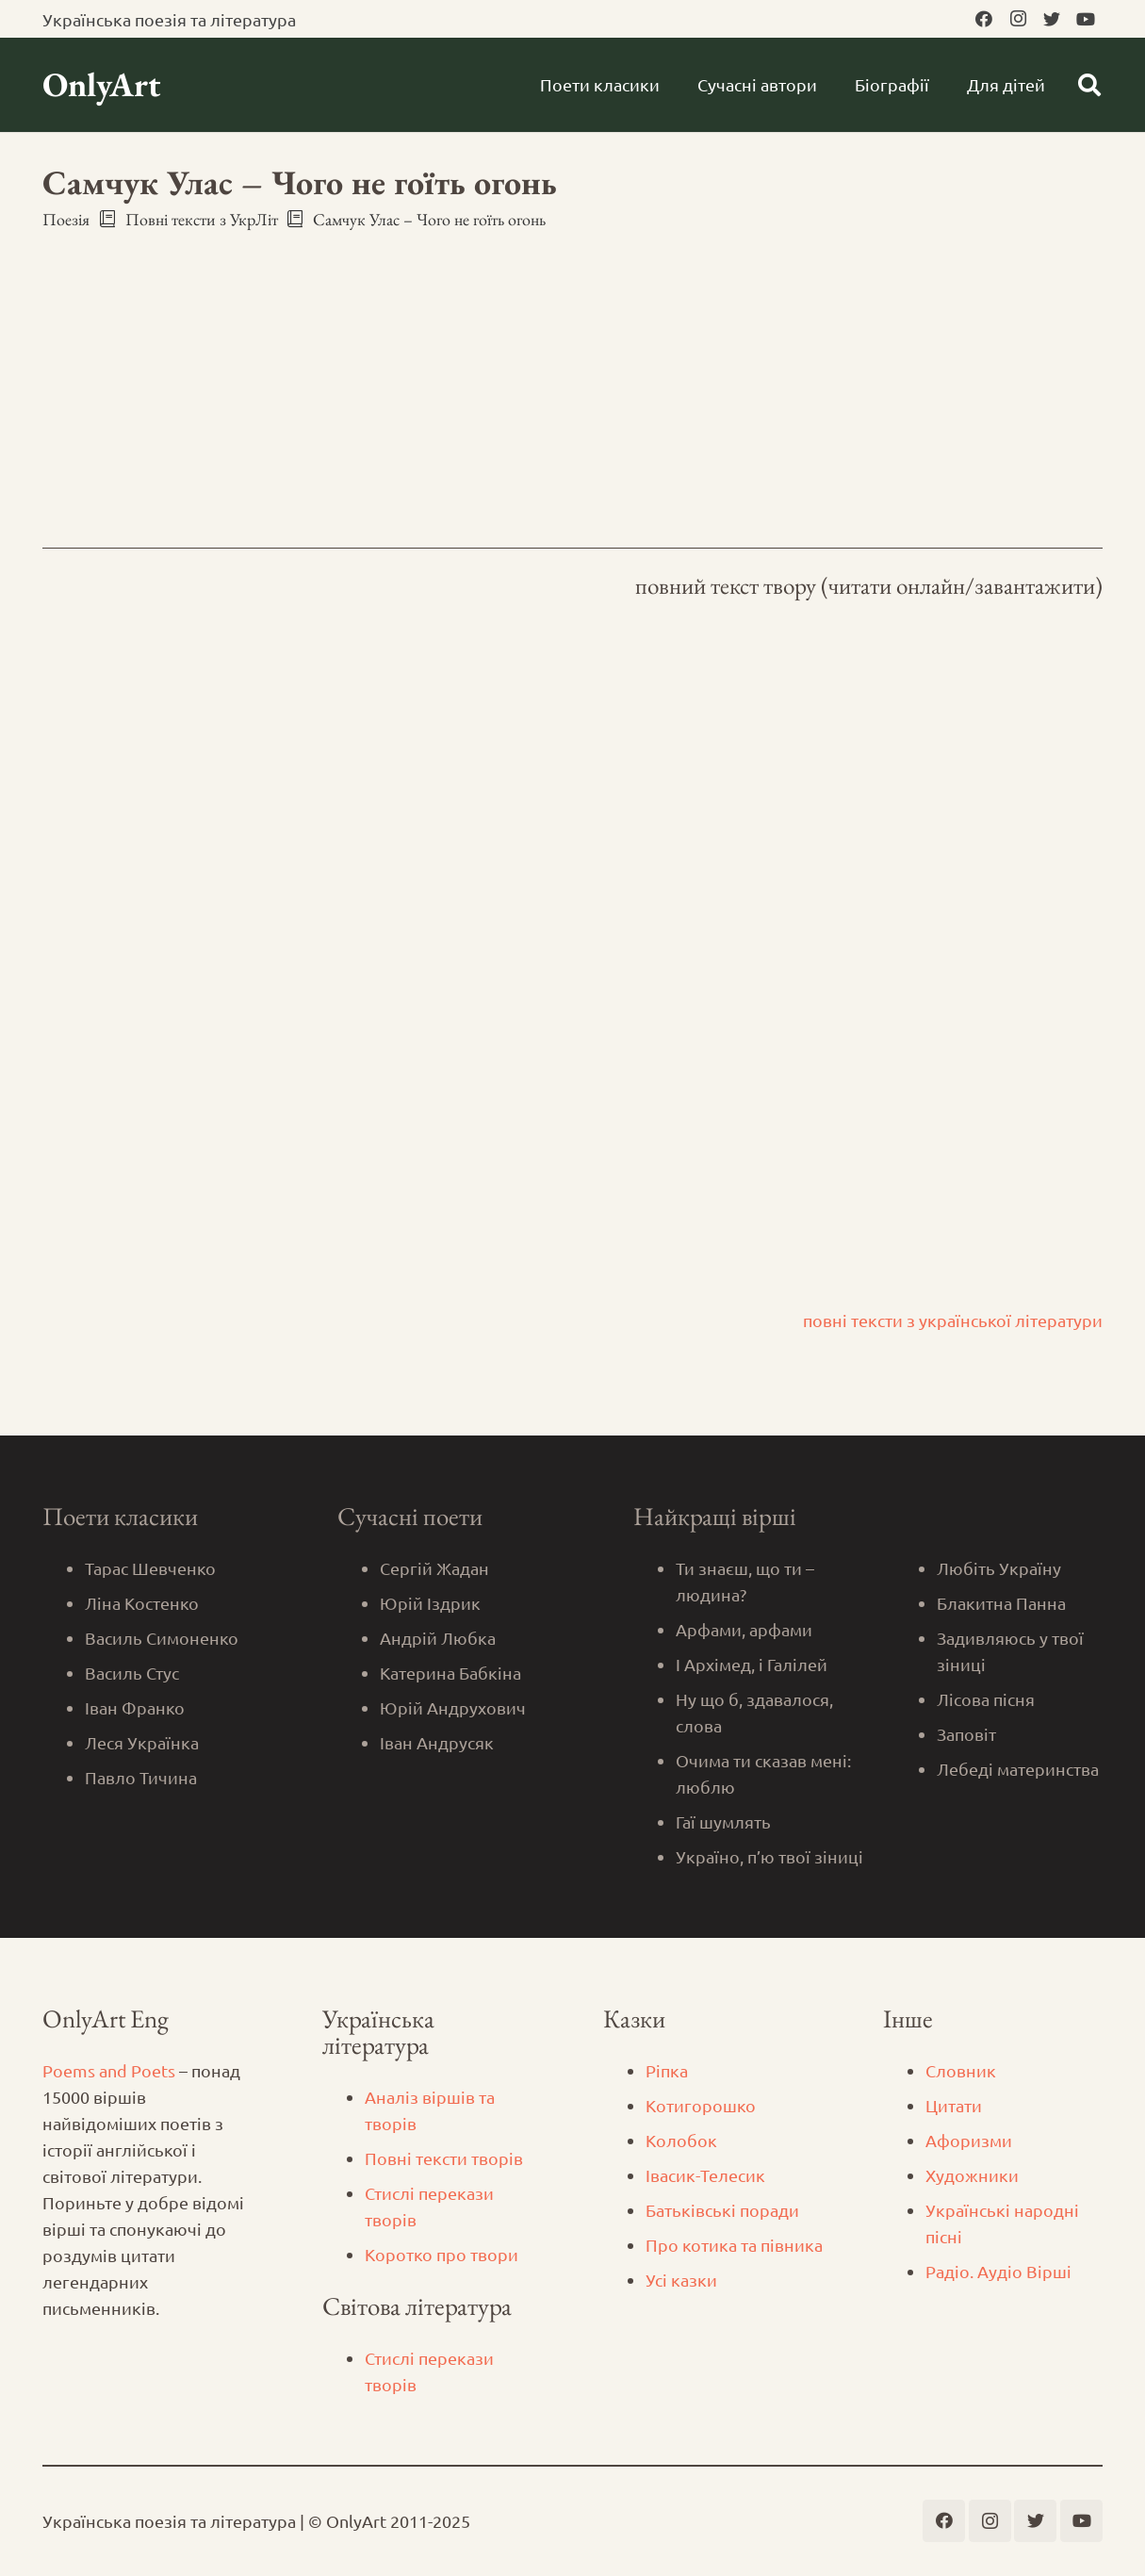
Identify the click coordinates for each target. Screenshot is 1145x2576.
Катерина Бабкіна (450, 1672)
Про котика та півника (734, 2245)
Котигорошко (701, 2105)
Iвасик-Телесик (705, 2175)
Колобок (681, 2140)
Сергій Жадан (434, 1568)
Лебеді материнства (1018, 1769)
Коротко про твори (441, 2254)
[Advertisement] (572, 372)
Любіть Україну (999, 1568)
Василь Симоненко (161, 1638)
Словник (960, 2070)
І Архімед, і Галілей (751, 1664)
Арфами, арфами (744, 1629)
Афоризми (968, 2140)
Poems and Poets (108, 2070)
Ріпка (667, 2070)
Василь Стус (132, 1672)
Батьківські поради (722, 2210)
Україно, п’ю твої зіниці (769, 1856)
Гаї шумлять (723, 1821)
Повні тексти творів (444, 2158)
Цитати (953, 2105)
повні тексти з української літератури (953, 1320)
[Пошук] (1089, 84)
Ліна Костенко (142, 1603)
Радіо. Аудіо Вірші (998, 2271)
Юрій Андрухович (453, 1707)
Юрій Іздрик (430, 1603)
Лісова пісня (986, 1699)
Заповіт (966, 1734)
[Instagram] (1018, 19)
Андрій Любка (438, 1638)
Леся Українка (142, 1742)
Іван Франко (135, 1707)
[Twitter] (1052, 19)
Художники (972, 2175)
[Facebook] (984, 19)
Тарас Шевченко (150, 1568)
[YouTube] (1086, 19)
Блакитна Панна (1001, 1603)
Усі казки (681, 2279)
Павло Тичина (141, 1777)
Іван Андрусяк (437, 1742)
